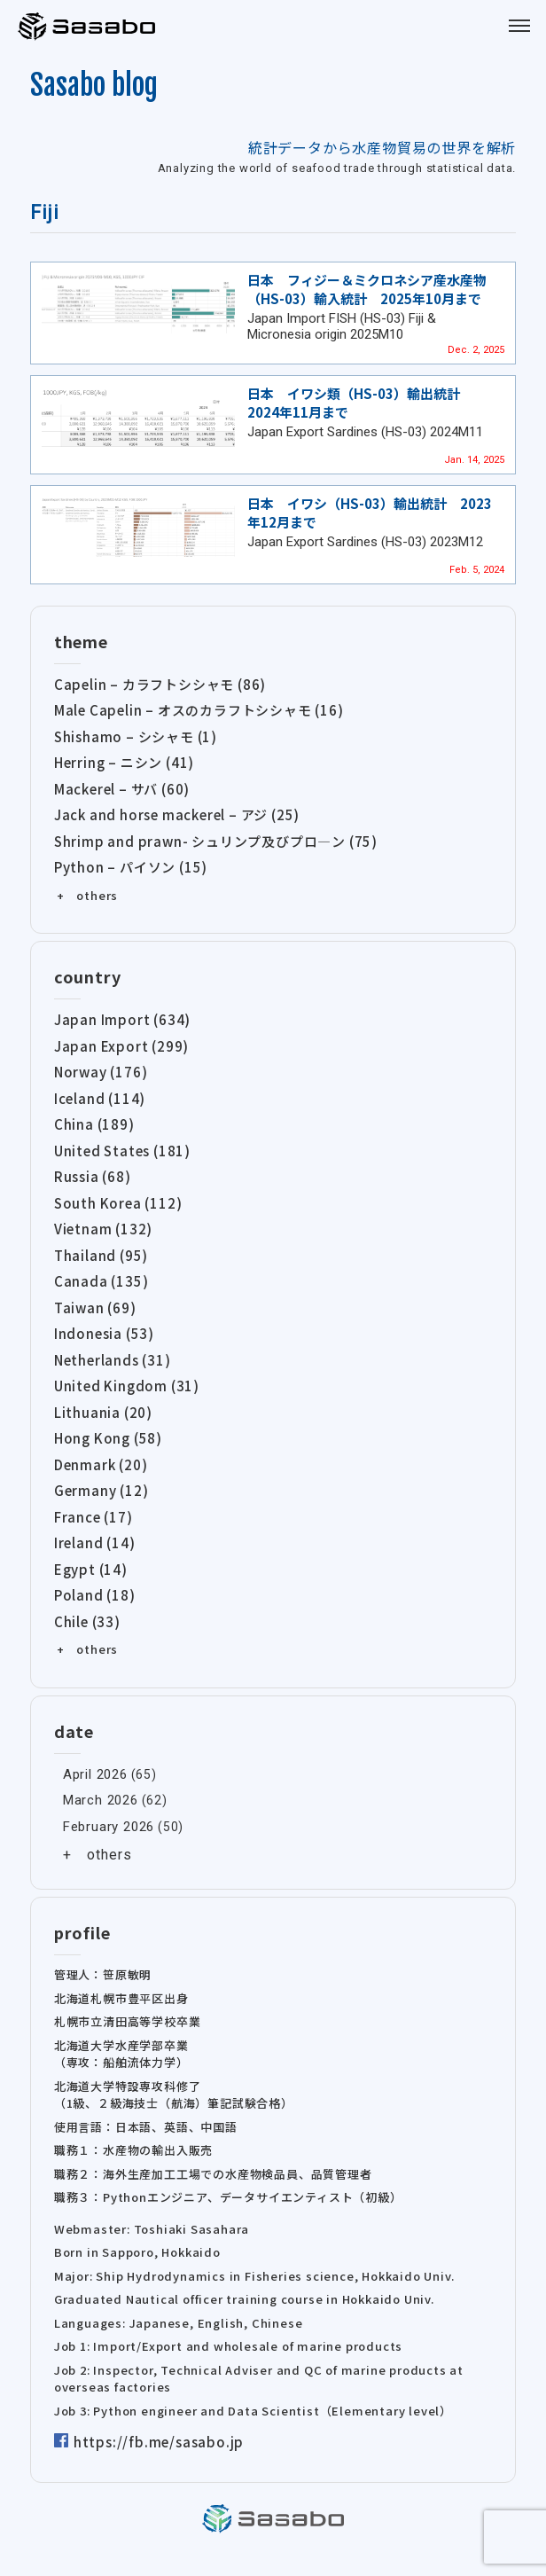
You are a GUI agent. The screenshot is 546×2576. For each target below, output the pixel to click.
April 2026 (95, 1774)
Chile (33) (87, 1621)
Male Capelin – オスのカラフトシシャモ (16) (199, 710)
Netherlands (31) (112, 1360)
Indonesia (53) (104, 1333)
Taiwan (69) (95, 1307)
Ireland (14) (95, 1542)
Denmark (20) (101, 1464)
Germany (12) (101, 1490)
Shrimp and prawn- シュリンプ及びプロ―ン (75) (216, 841)
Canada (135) (101, 1281)
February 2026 (108, 1827)
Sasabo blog (94, 85)
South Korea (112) (118, 1203)
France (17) (93, 1516)
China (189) (94, 1124)
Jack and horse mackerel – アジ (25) (177, 814)
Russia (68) (92, 1176)
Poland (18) (95, 1595)
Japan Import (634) (122, 1019)
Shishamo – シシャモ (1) (135, 736)
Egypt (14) (91, 1569)
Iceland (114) (99, 1098)
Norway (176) (101, 1071)
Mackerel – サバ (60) (122, 788)
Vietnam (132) (103, 1228)
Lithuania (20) (103, 1412)
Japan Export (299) (121, 1046)
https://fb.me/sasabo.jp (159, 2441)
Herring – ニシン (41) (124, 762)
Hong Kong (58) (108, 1438)
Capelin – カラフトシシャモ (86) (160, 684)
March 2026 (100, 1800)
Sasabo (89, 26)
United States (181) (122, 1150)
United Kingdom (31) (126, 1385)
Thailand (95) (101, 1255)
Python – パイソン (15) (130, 866)
